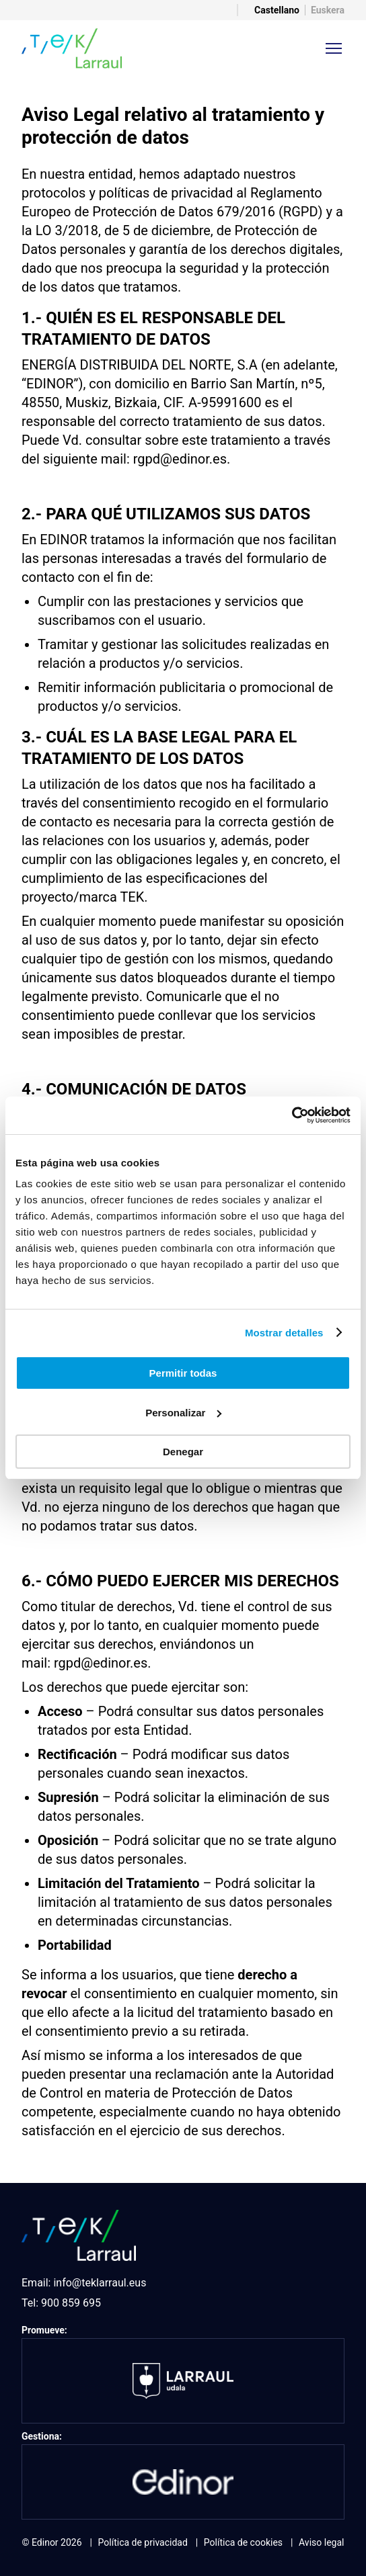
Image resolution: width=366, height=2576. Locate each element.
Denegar (183, 1451)
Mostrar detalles (284, 1332)
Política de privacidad (143, 2542)
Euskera (327, 10)
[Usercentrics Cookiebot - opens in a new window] (292, 1115)
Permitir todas (183, 1373)
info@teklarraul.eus (99, 2282)
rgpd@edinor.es (180, 459)
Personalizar (183, 1412)
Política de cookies (243, 2542)
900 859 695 (71, 2302)
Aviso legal (321, 2542)
